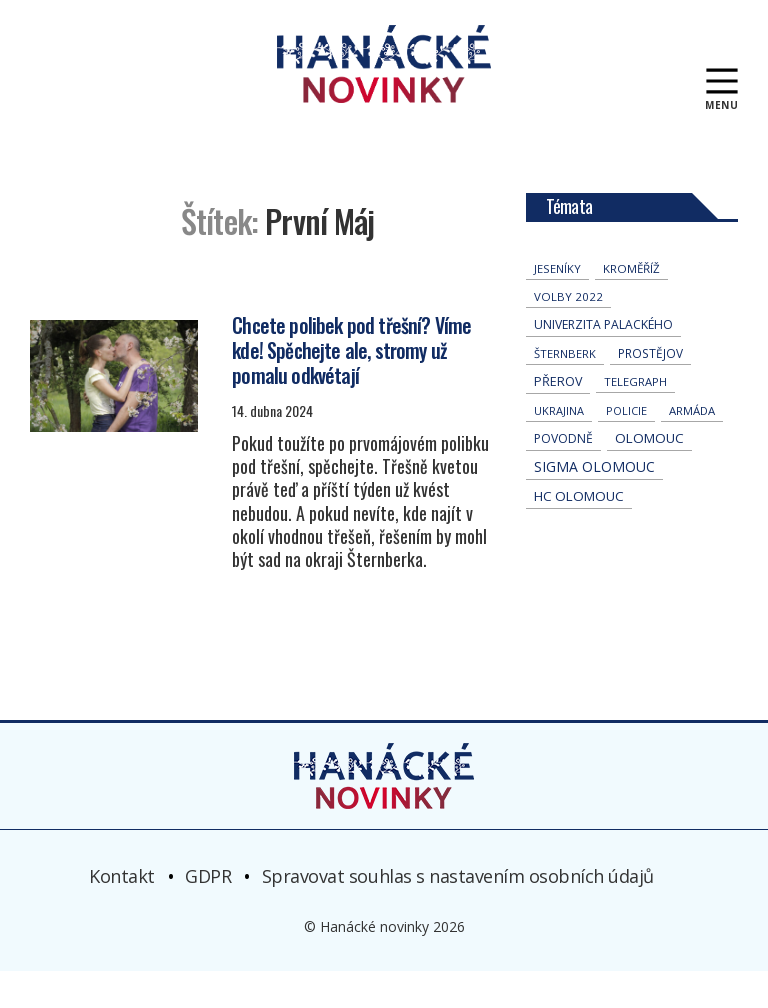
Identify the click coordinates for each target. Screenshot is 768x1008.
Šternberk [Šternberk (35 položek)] (565, 390)
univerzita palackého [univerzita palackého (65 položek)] (603, 361)
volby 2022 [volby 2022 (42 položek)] (568, 333)
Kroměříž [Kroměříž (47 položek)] (631, 305)
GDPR (208, 912)
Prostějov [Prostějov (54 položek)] (650, 390)
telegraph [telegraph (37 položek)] (635, 418)
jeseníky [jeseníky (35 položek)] (557, 305)
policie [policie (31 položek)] (626, 447)
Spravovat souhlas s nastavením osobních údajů (458, 912)
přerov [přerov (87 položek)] (558, 418)
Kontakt (122, 912)
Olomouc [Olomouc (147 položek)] (649, 475)
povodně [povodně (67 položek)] (563, 475)
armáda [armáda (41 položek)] (692, 447)
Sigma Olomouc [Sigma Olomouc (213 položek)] (594, 503)
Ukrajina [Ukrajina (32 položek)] (559, 447)
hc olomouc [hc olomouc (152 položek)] (579, 533)
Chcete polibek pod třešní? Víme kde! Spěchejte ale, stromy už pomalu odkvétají (351, 386)
